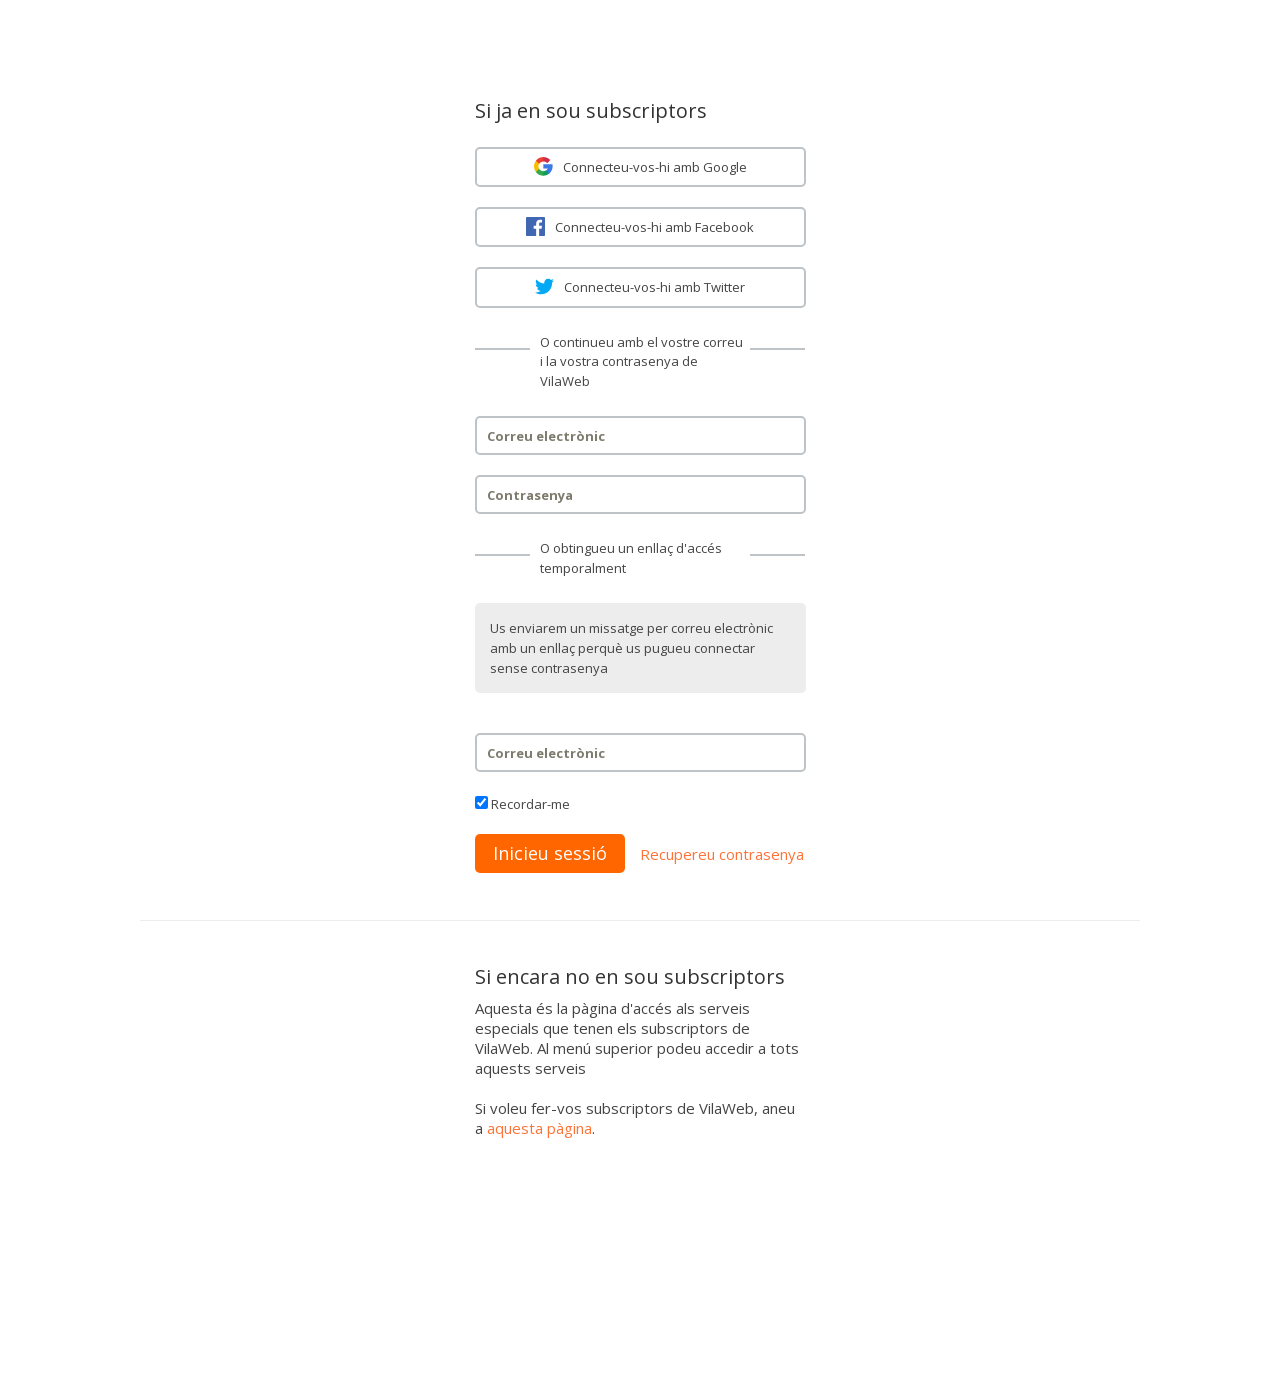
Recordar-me (530, 804)
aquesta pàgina (539, 1128)
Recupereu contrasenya (722, 854)
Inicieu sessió (550, 853)
